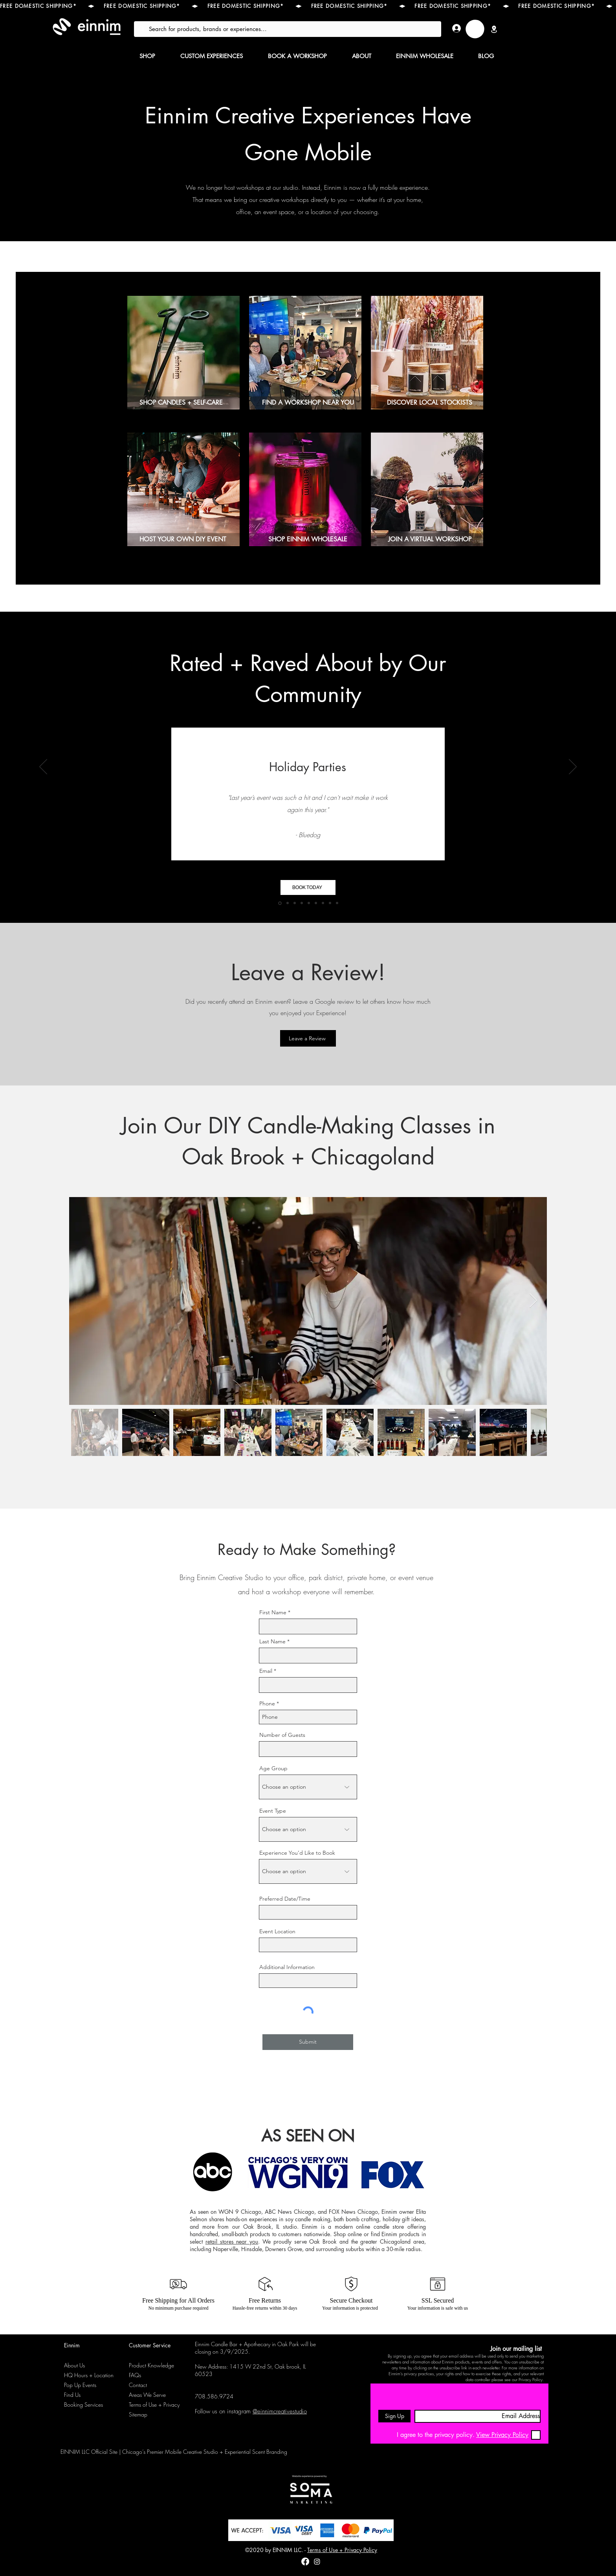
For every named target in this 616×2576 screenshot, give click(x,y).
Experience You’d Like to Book (297, 1852)
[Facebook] (305, 2561)
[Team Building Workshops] (287, 903)
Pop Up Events (80, 2385)
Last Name (272, 1641)
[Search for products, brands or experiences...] (287, 29)
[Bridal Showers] (309, 903)
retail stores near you (231, 2241)
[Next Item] (533, 1301)
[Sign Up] (394, 2416)
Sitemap (138, 2414)
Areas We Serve (147, 2394)
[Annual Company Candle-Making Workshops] (316, 903)
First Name (272, 1612)
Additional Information (287, 1967)
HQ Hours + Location (89, 2375)
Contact (138, 2385)
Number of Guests (282, 1735)
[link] (475, 29)
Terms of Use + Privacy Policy (342, 2550)
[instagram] (317, 2561)
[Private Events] (323, 903)
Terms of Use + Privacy (154, 2404)
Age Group (273, 1768)
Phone (267, 1703)
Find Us (72, 2394)
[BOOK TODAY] (308, 887)
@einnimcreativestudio (280, 2411)
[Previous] (43, 767)
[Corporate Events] (302, 903)
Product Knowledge (151, 2365)
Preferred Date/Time (284, 1898)
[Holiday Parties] (280, 903)
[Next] (573, 767)
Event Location (277, 1931)
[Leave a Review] (308, 1038)
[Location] (493, 29)
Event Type (272, 1810)
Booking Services (83, 2404)
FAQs (135, 2375)
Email (265, 1671)
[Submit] (307, 2042)
